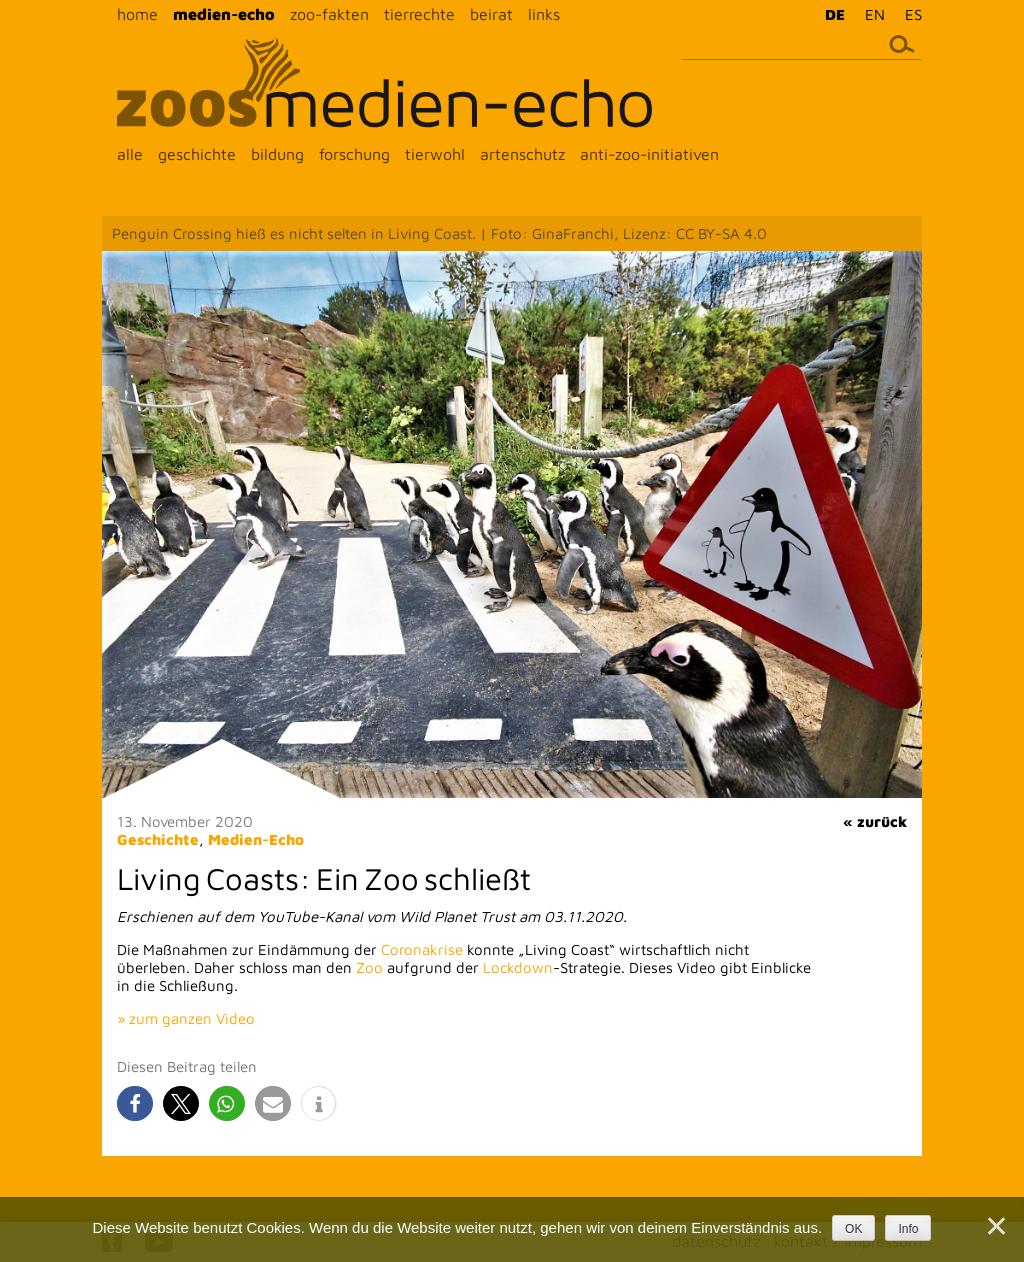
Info (908, 1229)
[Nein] (995, 1226)
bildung (277, 154)
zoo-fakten (329, 14)
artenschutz (522, 154)
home (137, 14)
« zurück (875, 821)
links (544, 14)
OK (853, 1229)
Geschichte (158, 839)
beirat (491, 14)
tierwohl (435, 154)
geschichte (197, 154)
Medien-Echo (256, 839)
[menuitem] (830, 14)
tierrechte (419, 14)
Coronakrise (422, 949)
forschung (354, 154)
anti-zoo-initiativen (649, 154)
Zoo (369, 967)
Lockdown (518, 967)
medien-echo (224, 14)
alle (130, 154)
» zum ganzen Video (186, 1018)
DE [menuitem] (835, 14)
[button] (135, 1103)
